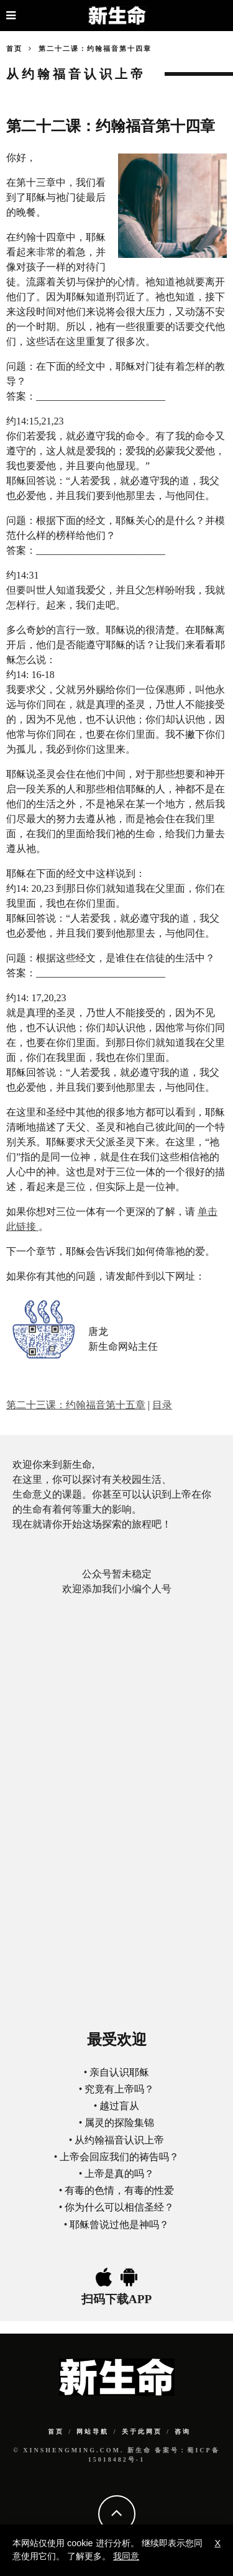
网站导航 (92, 2431)
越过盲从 (119, 2106)
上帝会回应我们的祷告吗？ (119, 2157)
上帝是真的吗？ (119, 2173)
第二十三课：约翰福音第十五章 (75, 1405)
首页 (14, 48)
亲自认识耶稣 (119, 2072)
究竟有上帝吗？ (119, 2089)
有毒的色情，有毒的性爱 (119, 2190)
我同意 (126, 2556)
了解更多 (84, 2556)
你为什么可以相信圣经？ (119, 2207)
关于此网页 (142, 2431)
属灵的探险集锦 (119, 2122)
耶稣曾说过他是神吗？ (119, 2224)
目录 (162, 1405)
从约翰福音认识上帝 (119, 2140)
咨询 (183, 2431)
